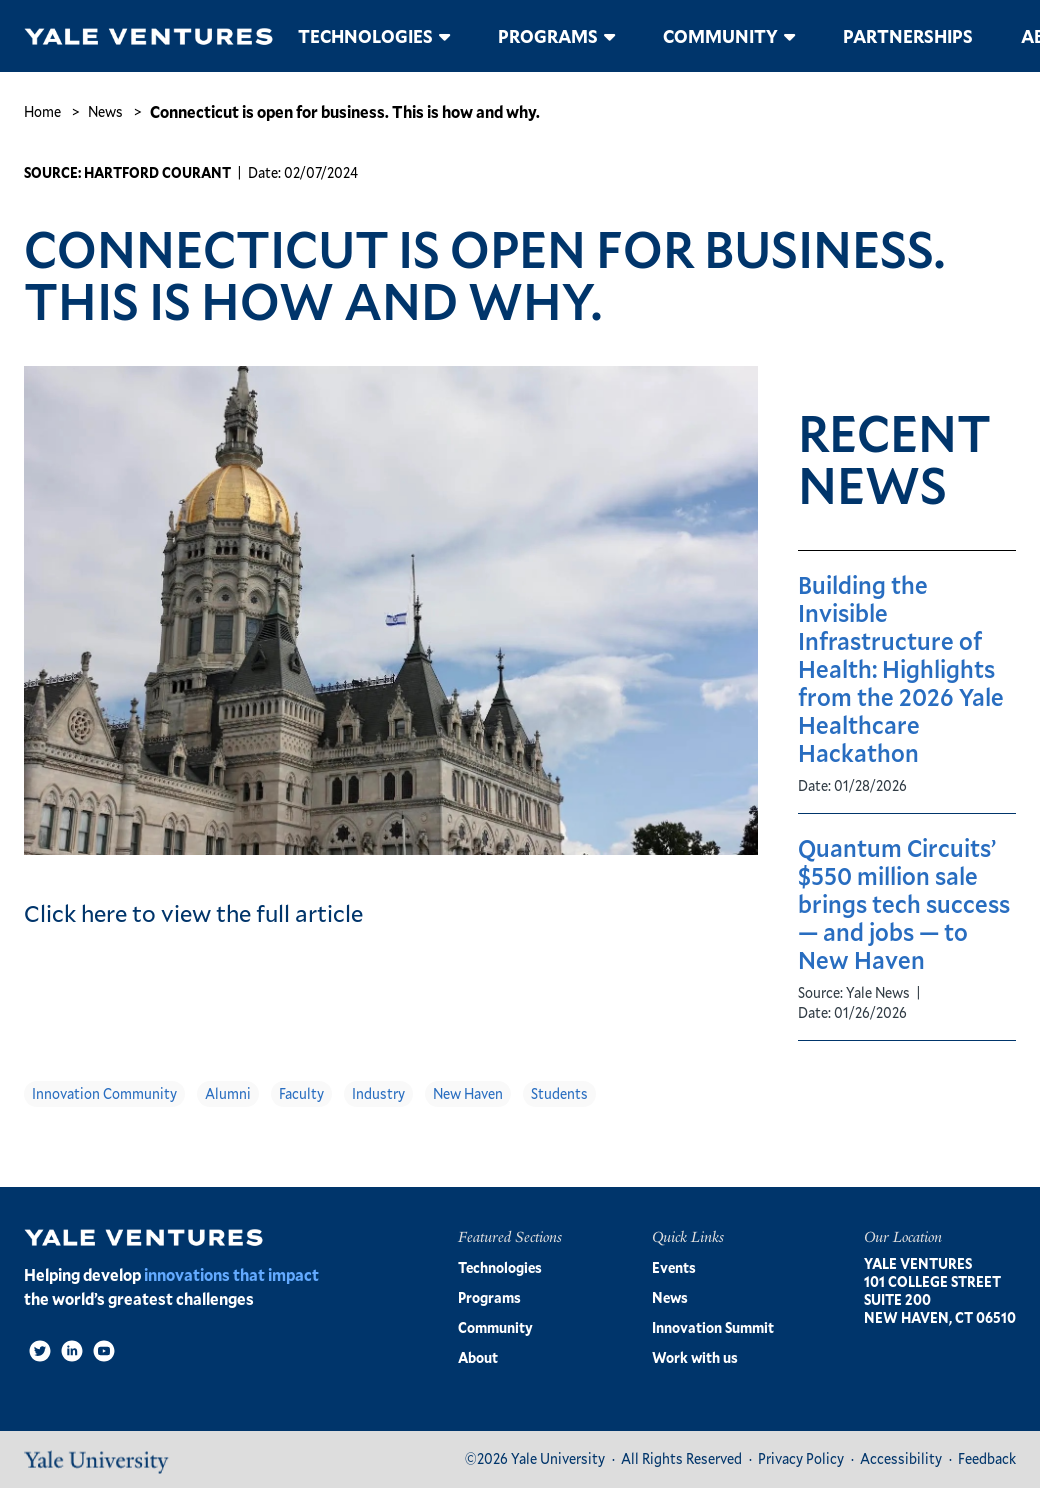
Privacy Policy (801, 1458)
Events (674, 1267)
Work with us (695, 1357)
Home (42, 111)
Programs (548, 36)
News (105, 111)
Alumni (228, 1093)
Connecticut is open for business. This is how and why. (345, 111)
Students (559, 1093)
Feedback (987, 1458)
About (478, 1357)
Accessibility (901, 1458)
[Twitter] (40, 1351)
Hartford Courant (157, 172)
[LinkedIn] (72, 1351)
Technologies (365, 36)
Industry (378, 1093)
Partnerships (908, 36)
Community (720, 36)
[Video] (104, 1351)
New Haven (468, 1093)
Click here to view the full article (193, 913)
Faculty (301, 1093)
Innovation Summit (713, 1327)
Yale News (878, 992)
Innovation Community (104, 1093)
